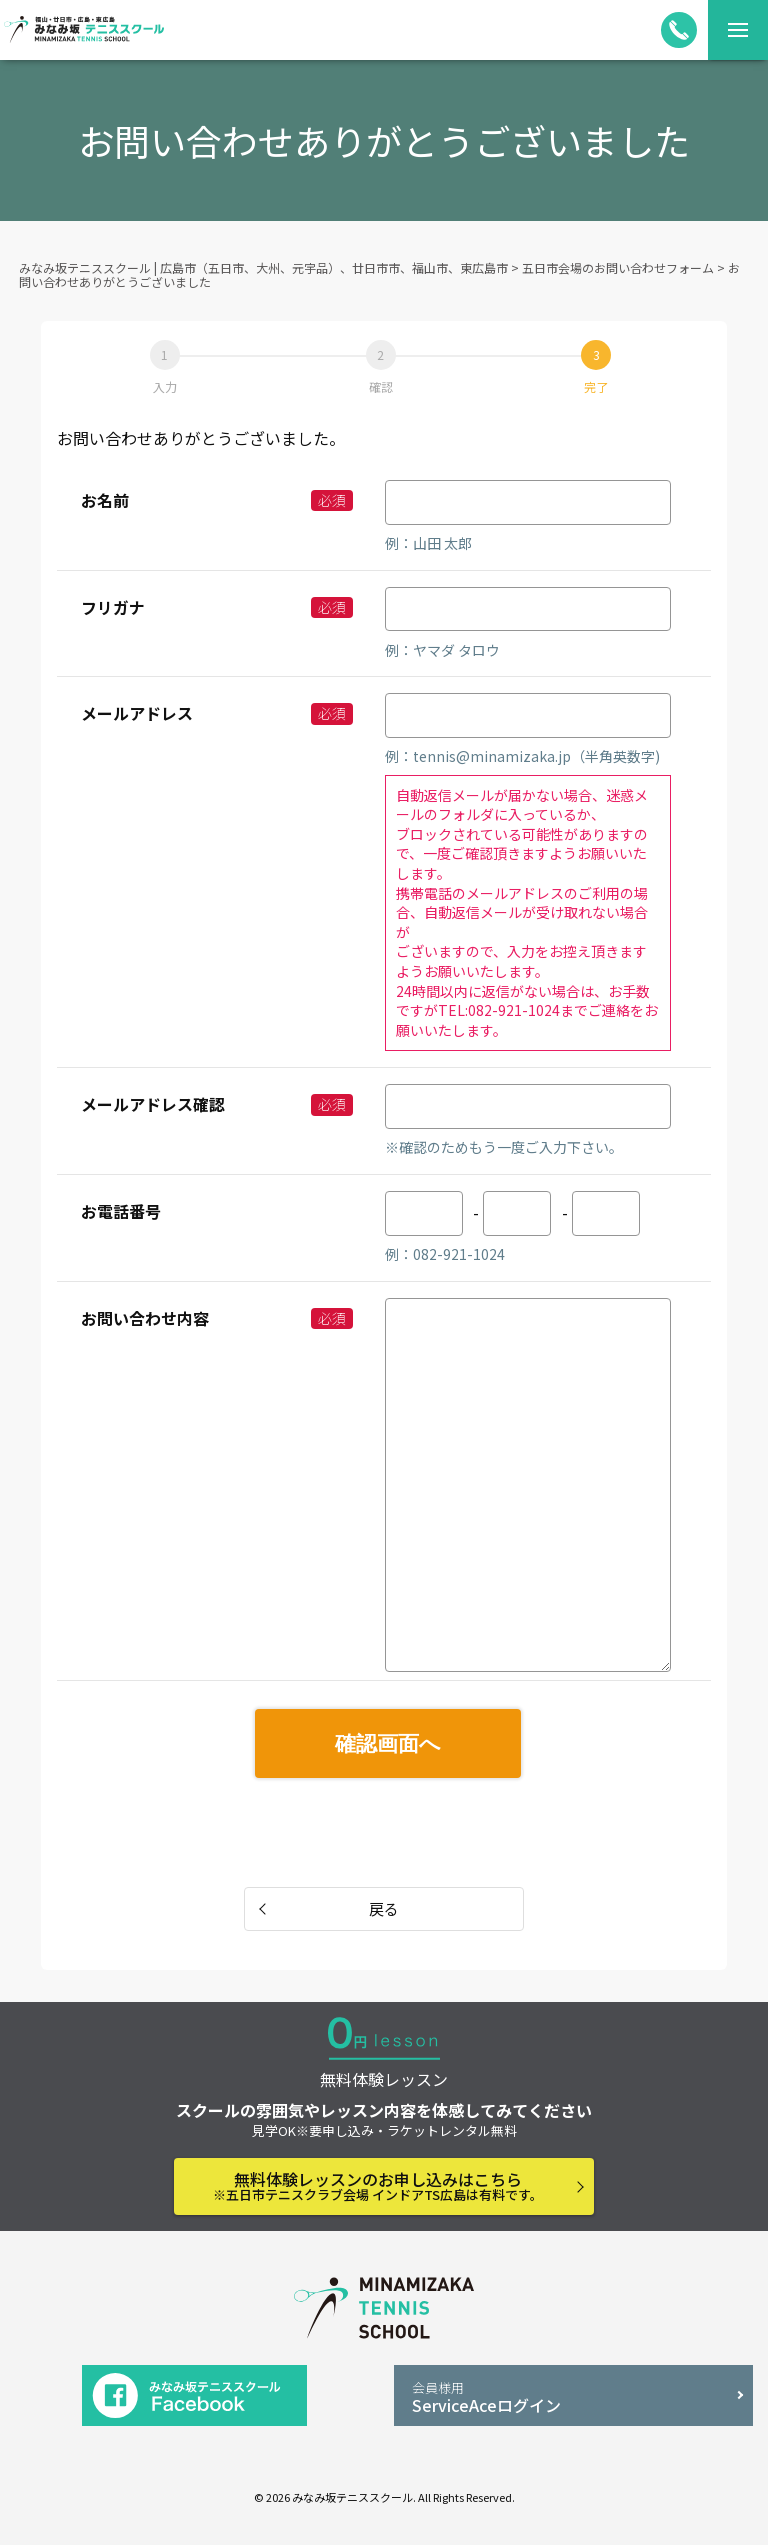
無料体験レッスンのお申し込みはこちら (378, 2185)
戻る (384, 1908)
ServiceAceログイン (573, 2397)
